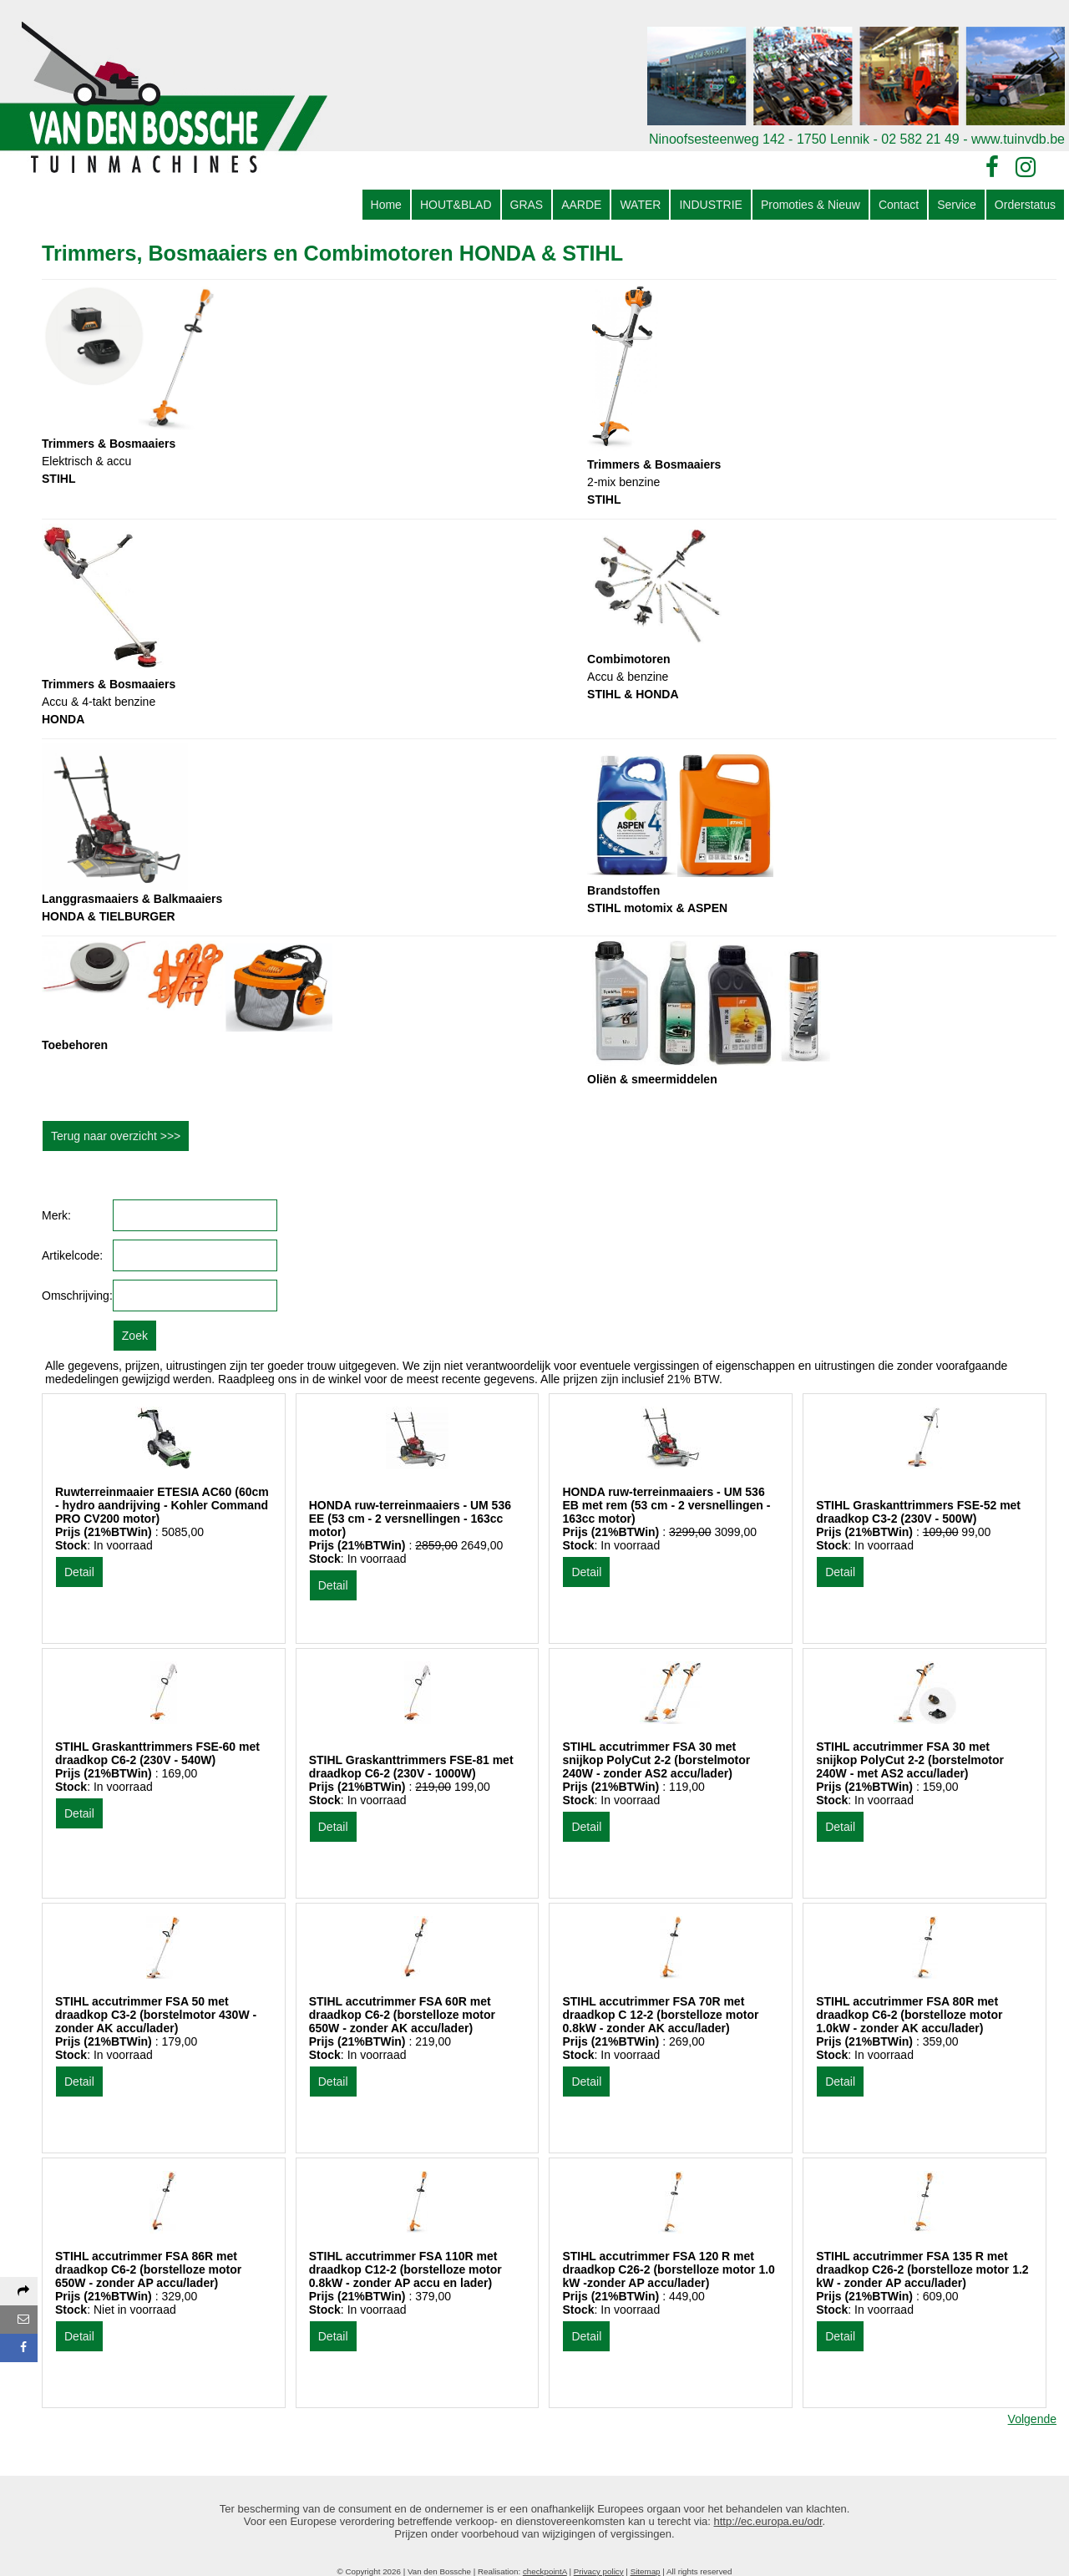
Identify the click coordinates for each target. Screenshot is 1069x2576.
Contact (899, 204)
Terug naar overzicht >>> (115, 1136)
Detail (79, 1572)
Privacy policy (599, 2571)
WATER (640, 204)
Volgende (1032, 2419)
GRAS (527, 204)
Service (956, 204)
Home (386, 204)
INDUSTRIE (710, 204)
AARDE (581, 204)
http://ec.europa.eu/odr (768, 2521)
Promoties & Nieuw (810, 204)
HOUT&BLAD (456, 204)
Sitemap (646, 2571)
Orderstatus (1025, 204)
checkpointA (545, 2571)
